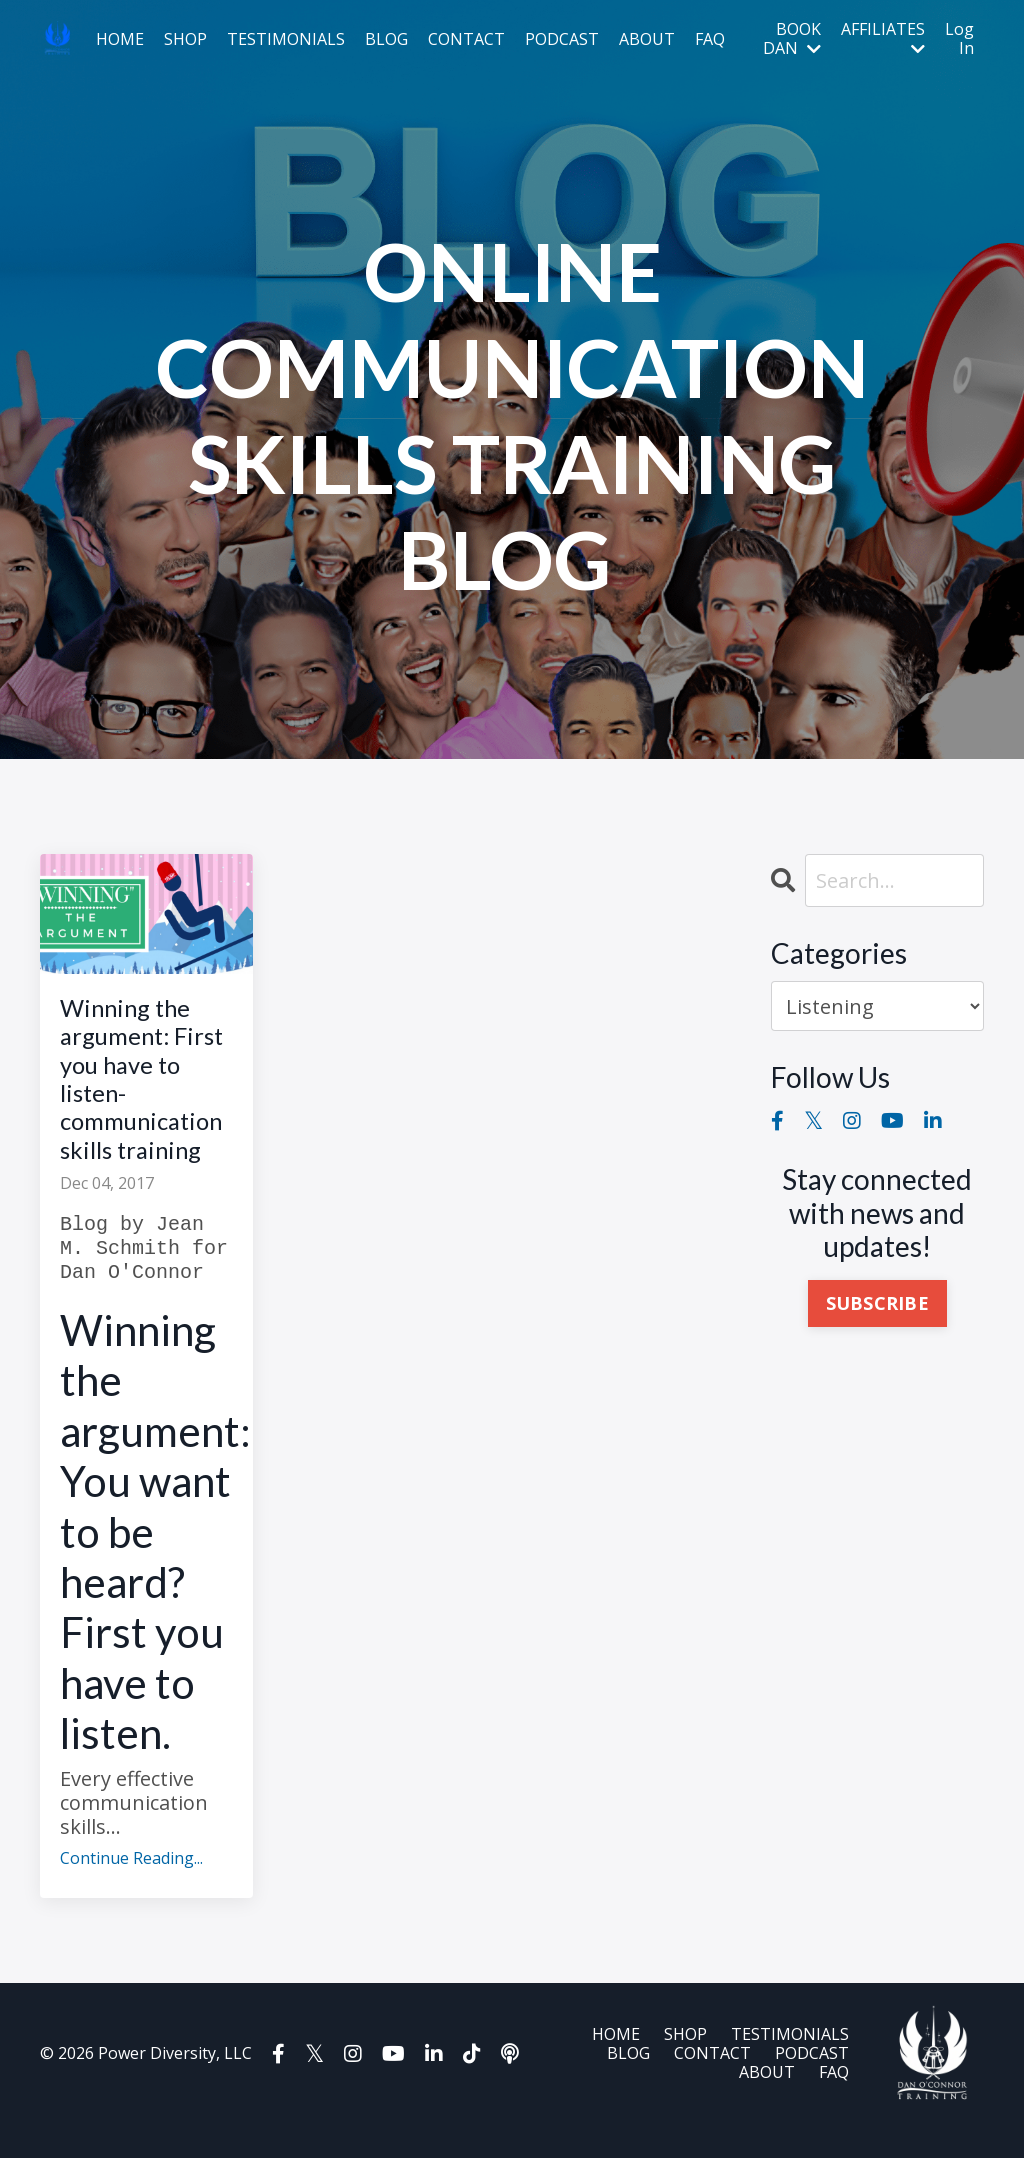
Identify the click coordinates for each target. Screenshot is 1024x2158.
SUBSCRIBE (877, 1304)
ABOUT (647, 39)
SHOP (185, 39)
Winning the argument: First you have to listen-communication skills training (146, 1095)
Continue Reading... (131, 1891)
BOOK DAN (792, 39)
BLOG (386, 39)
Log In (959, 38)
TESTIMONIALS (286, 39)
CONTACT (466, 39)
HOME (120, 39)
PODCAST (562, 39)
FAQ (710, 39)
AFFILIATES (883, 38)
